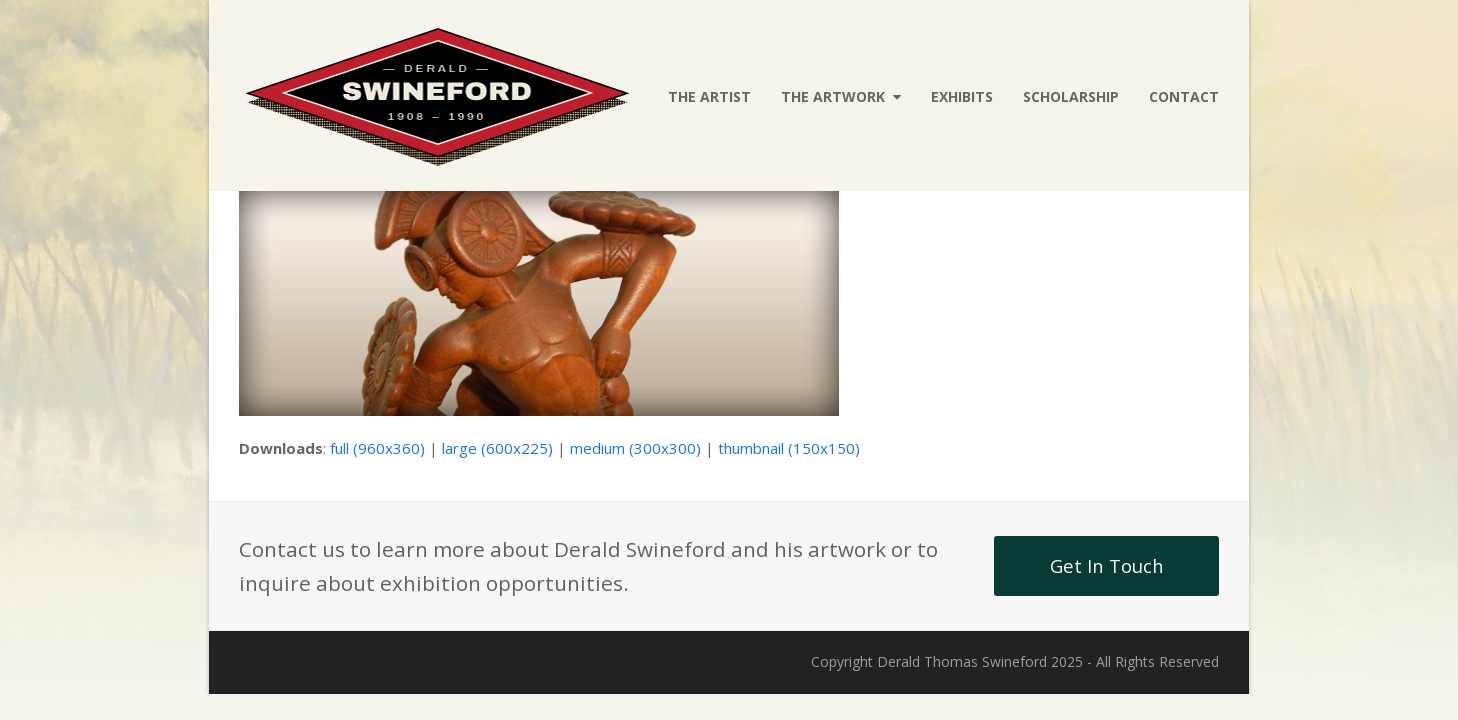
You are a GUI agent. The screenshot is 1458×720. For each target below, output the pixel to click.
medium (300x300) (635, 448)
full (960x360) (377, 448)
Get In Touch (1107, 565)
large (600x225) (497, 448)
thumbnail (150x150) (789, 448)
